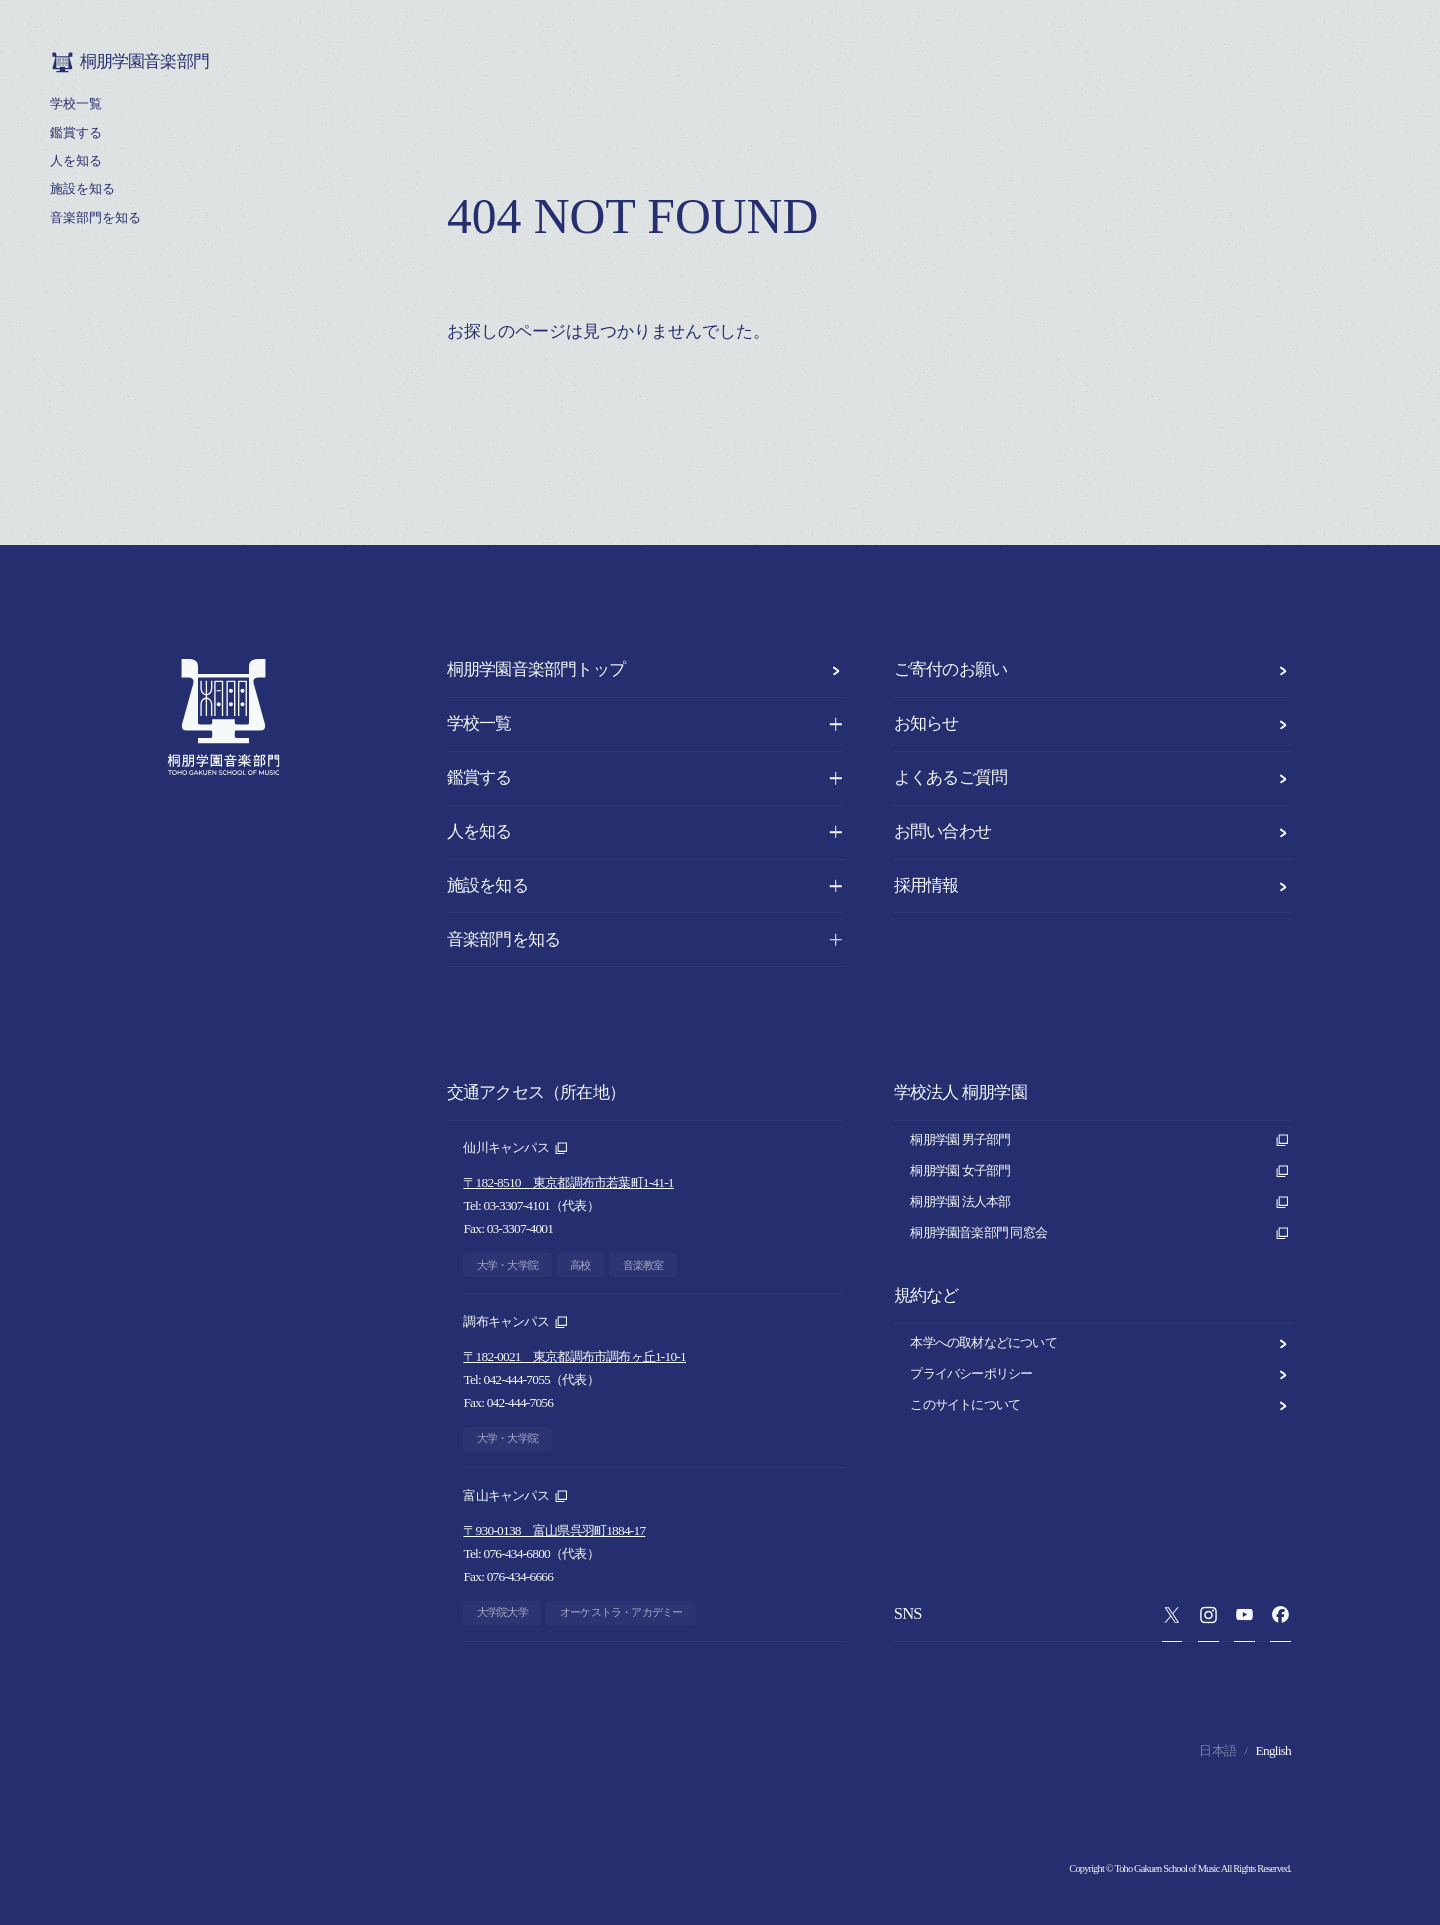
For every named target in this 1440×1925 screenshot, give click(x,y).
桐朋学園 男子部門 (1100, 1140)
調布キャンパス (516, 1322)
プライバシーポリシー (1100, 1374)
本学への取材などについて (1100, 1343)
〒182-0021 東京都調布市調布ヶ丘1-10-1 (574, 1356)
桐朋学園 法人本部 (1100, 1202)
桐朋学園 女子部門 (1100, 1171)
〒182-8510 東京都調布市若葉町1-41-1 (568, 1182)
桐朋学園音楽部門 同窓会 (1100, 1233)
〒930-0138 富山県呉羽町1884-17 (554, 1530)
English (1273, 1750)
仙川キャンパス (516, 1148)
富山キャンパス (516, 1496)
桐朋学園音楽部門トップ (645, 669)
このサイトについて (1100, 1405)
